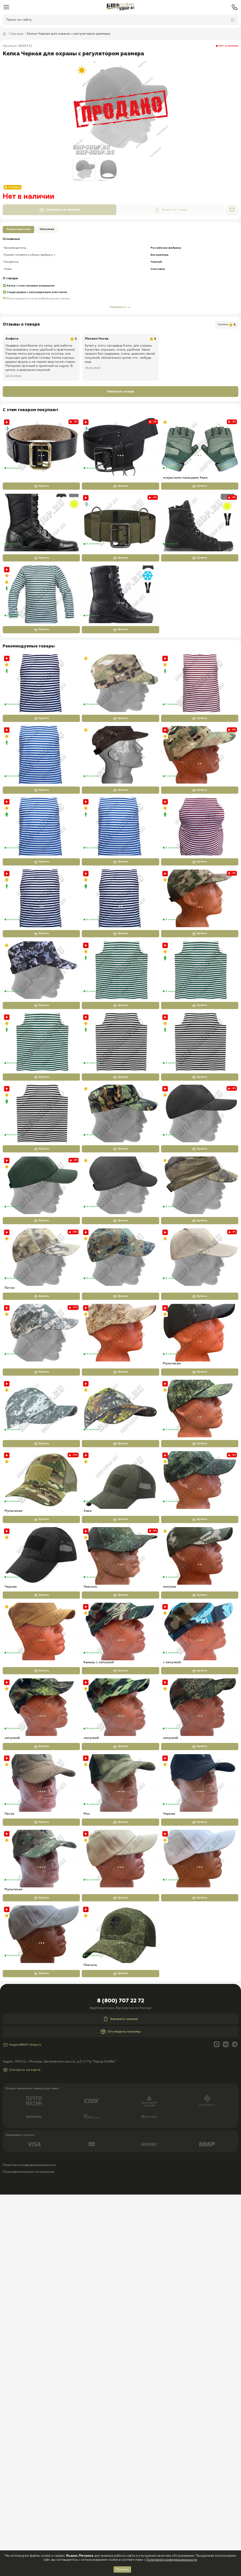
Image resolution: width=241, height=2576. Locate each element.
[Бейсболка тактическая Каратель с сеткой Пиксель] (120, 2297)
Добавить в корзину (59, 209)
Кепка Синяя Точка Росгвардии (30, 1142)
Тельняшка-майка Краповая (186, 782)
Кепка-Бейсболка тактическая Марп (114, 1501)
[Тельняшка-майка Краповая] (199, 737)
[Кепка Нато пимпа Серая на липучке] (41, 2297)
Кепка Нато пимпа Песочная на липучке (117, 2248)
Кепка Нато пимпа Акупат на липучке (35, 1689)
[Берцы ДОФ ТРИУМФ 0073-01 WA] (199, 541)
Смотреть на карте (22, 2451)
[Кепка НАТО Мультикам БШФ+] (120, 737)
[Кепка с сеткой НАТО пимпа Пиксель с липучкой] (199, 2016)
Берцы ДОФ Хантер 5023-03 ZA (110, 675)
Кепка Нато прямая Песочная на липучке (38, 1967)
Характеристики (18, 229)
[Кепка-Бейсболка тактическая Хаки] (41, 1367)
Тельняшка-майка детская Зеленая (34, 1232)
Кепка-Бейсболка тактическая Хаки (34, 1411)
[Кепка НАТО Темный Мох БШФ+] (199, 1367)
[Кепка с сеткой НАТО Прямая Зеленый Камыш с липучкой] (120, 1922)
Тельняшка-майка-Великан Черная (34, 1322)
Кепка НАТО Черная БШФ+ (106, 1411)
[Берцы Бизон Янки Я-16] (41, 541)
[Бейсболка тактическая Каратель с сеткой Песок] (41, 2110)
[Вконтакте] (225, 2426)
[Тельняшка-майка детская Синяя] (41, 1007)
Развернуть (120, 307)
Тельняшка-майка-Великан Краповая (194, 962)
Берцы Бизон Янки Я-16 (24, 585)
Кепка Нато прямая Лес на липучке (112, 1322)
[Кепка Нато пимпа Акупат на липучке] (41, 1644)
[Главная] (120, 7)
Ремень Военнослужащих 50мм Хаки (114, 585)
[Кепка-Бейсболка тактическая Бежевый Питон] (41, 1457)
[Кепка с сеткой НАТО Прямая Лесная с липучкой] (41, 2016)
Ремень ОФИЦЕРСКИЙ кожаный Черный (37, 492)
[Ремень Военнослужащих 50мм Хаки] (120, 541)
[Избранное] (232, 209)
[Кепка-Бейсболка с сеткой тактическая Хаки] (120, 1734)
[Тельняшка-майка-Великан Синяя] (120, 1007)
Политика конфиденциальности (29, 2546)
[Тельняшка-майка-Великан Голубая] (41, 917)
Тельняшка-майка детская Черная (112, 1232)
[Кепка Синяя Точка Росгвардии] (41, 1097)
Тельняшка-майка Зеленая (106, 1142)
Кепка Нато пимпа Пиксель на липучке (195, 1689)
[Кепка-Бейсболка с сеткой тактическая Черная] (41, 1828)
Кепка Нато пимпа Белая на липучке (193, 2248)
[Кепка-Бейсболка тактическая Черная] (199, 1277)
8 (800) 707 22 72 (120, 2382)
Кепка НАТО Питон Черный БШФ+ (111, 872)
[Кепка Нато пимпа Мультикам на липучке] (199, 1007)
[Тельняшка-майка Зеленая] (120, 1097)
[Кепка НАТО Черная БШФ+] (120, 1367)
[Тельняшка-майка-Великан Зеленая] (199, 1097)
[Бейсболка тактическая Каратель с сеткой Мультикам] (41, 2203)
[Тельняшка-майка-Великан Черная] (41, 1277)
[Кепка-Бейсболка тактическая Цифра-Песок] (120, 1551)
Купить (41, 504)
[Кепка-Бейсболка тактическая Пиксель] (199, 1734)
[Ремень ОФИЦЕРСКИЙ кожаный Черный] (41, 447)
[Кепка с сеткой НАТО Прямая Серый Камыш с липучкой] (199, 1922)
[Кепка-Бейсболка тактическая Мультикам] (199, 827)
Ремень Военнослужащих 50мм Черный (116, 492)
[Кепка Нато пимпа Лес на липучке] (120, 1644)
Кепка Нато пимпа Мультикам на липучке (197, 1052)
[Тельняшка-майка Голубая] (41, 827)
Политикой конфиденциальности (171, 2559)
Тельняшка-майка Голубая (26, 872)
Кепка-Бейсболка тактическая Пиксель (195, 1779)
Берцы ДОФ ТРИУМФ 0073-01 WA (190, 585)
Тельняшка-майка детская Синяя (32, 1052)
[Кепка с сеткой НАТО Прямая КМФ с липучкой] (120, 2016)
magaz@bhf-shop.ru (22, 2426)
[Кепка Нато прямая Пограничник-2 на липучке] (199, 1828)
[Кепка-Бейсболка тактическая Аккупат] (41, 1551)
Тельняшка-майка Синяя (25, 782)
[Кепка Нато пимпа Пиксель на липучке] (199, 1644)
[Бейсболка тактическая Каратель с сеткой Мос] (120, 2110)
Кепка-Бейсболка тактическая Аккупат (37, 1595)
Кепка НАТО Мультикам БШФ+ (109, 782)
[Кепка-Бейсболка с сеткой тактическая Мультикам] (41, 1734)
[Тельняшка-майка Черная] (199, 1187)
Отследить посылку (120, 2413)
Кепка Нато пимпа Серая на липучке (35, 2342)
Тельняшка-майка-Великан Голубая (34, 962)
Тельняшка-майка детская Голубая (112, 962)
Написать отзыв (120, 391)
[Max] (216, 2426)
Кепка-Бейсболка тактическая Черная (194, 1322)
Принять (122, 2569)
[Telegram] (234, 2426)
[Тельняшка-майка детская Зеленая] (41, 1187)
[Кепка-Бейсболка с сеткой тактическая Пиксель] (120, 1828)
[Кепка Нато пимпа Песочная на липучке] (120, 2203)
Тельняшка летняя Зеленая (27, 675)
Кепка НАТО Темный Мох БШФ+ (189, 1411)
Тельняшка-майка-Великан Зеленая (193, 1142)
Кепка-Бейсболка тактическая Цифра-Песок (120, 1595)
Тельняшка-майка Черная (184, 1232)
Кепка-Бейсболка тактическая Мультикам (197, 872)
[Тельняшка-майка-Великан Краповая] (199, 917)
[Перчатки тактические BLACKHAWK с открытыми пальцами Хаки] (199, 447)
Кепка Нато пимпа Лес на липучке (112, 1689)
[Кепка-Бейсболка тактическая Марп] (120, 1457)
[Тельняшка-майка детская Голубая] (120, 917)
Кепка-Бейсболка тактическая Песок (193, 1501)
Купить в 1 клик (171, 209)
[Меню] (6, 7)
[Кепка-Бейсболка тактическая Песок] (199, 1457)
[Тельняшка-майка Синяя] (41, 737)
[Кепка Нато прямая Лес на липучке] (120, 1277)
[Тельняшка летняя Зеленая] (41, 630)
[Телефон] (234, 7)
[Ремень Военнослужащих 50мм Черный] (120, 447)
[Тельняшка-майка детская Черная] (120, 1187)
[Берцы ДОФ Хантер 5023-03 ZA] (120, 630)
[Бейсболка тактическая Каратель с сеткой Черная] (199, 2110)
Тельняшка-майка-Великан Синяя (111, 1052)
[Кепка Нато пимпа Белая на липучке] (199, 2203)
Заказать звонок (120, 2400)
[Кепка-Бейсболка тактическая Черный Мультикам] (199, 1551)
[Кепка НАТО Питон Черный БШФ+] (120, 827)
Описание (47, 229)
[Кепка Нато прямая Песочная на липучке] (41, 1922)
